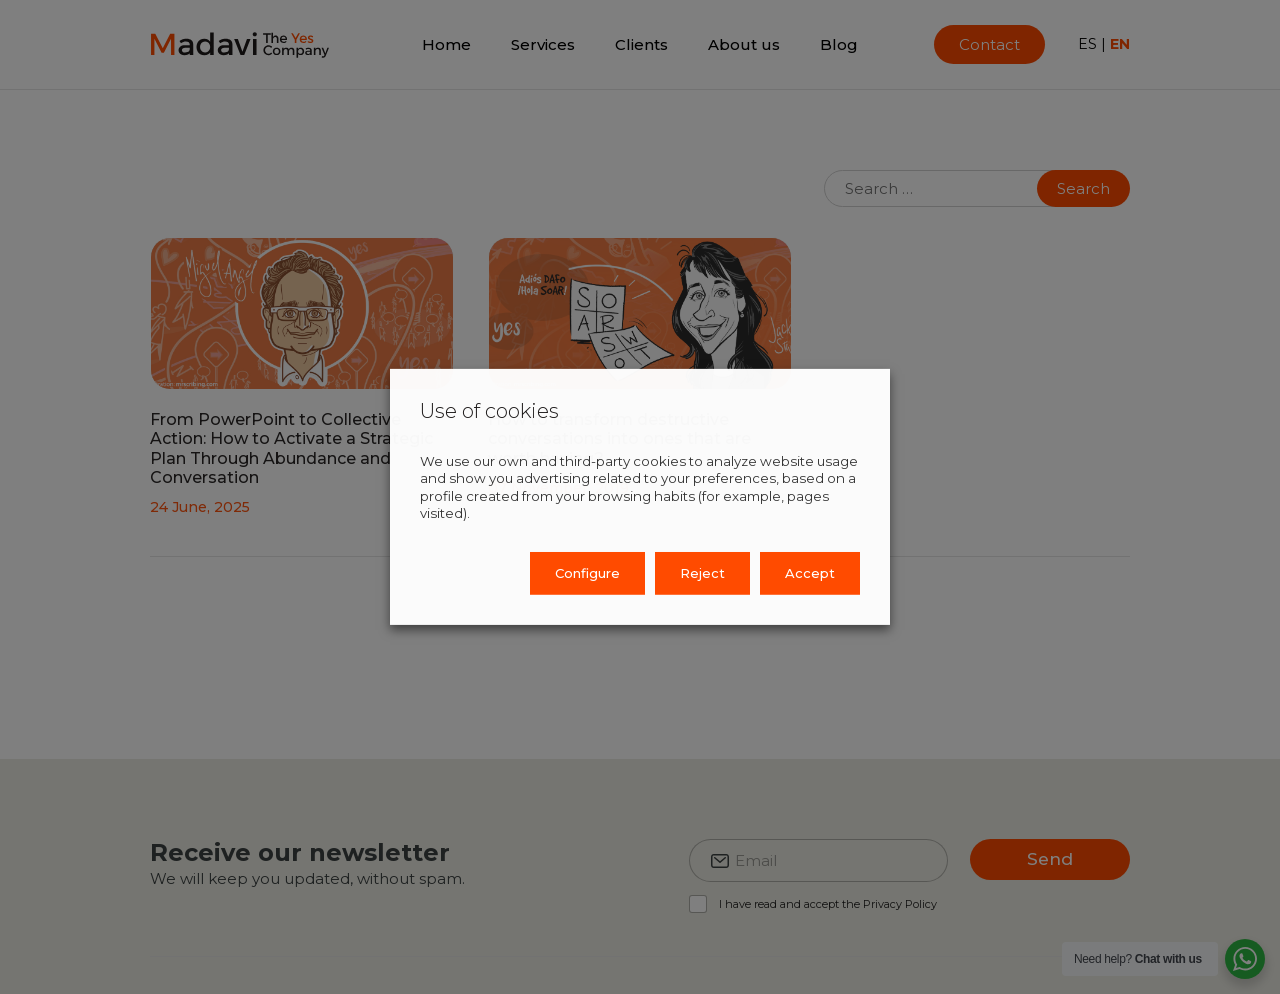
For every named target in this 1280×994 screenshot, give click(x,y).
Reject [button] (702, 573)
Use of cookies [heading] (489, 411)
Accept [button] (810, 573)
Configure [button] (587, 573)
